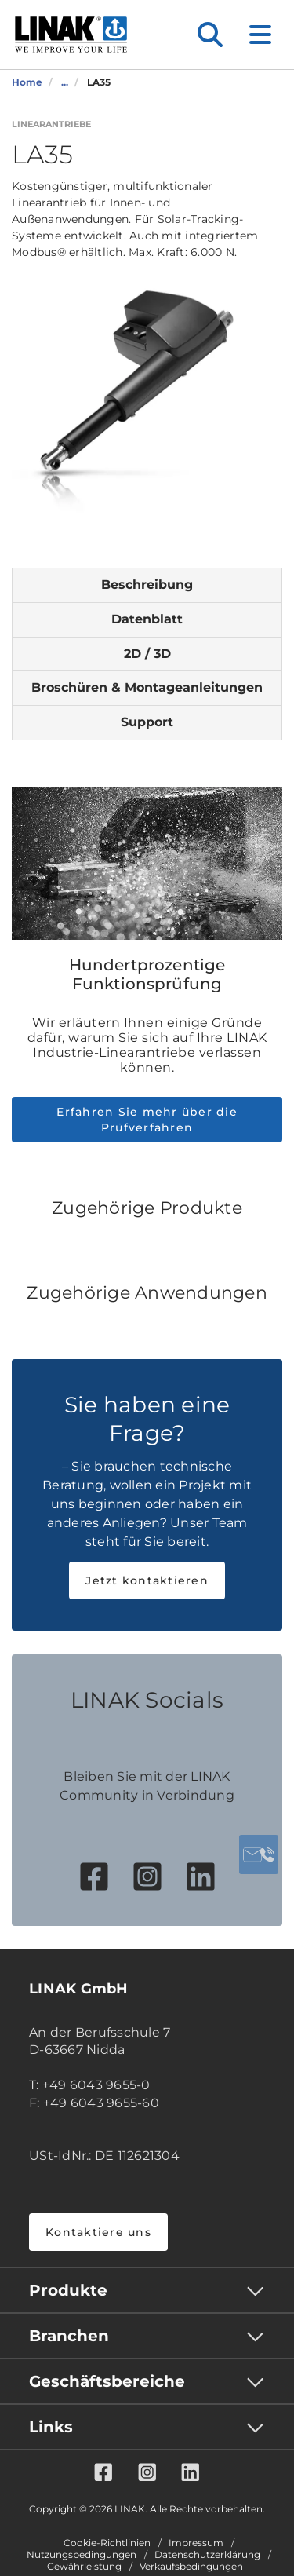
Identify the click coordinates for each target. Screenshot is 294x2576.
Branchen (69, 2335)
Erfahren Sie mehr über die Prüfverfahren (147, 1120)
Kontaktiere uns (98, 2232)
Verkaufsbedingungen (191, 2566)
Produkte (68, 2290)
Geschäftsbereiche (107, 2381)
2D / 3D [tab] (147, 653)
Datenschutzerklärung (207, 2554)
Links (51, 2426)
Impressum (196, 2543)
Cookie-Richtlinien (107, 2543)
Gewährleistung (84, 2566)
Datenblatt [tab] (147, 619)
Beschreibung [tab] (147, 584)
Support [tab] (147, 721)
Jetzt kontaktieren (147, 1580)
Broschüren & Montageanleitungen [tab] (147, 687)
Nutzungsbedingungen (81, 2554)
